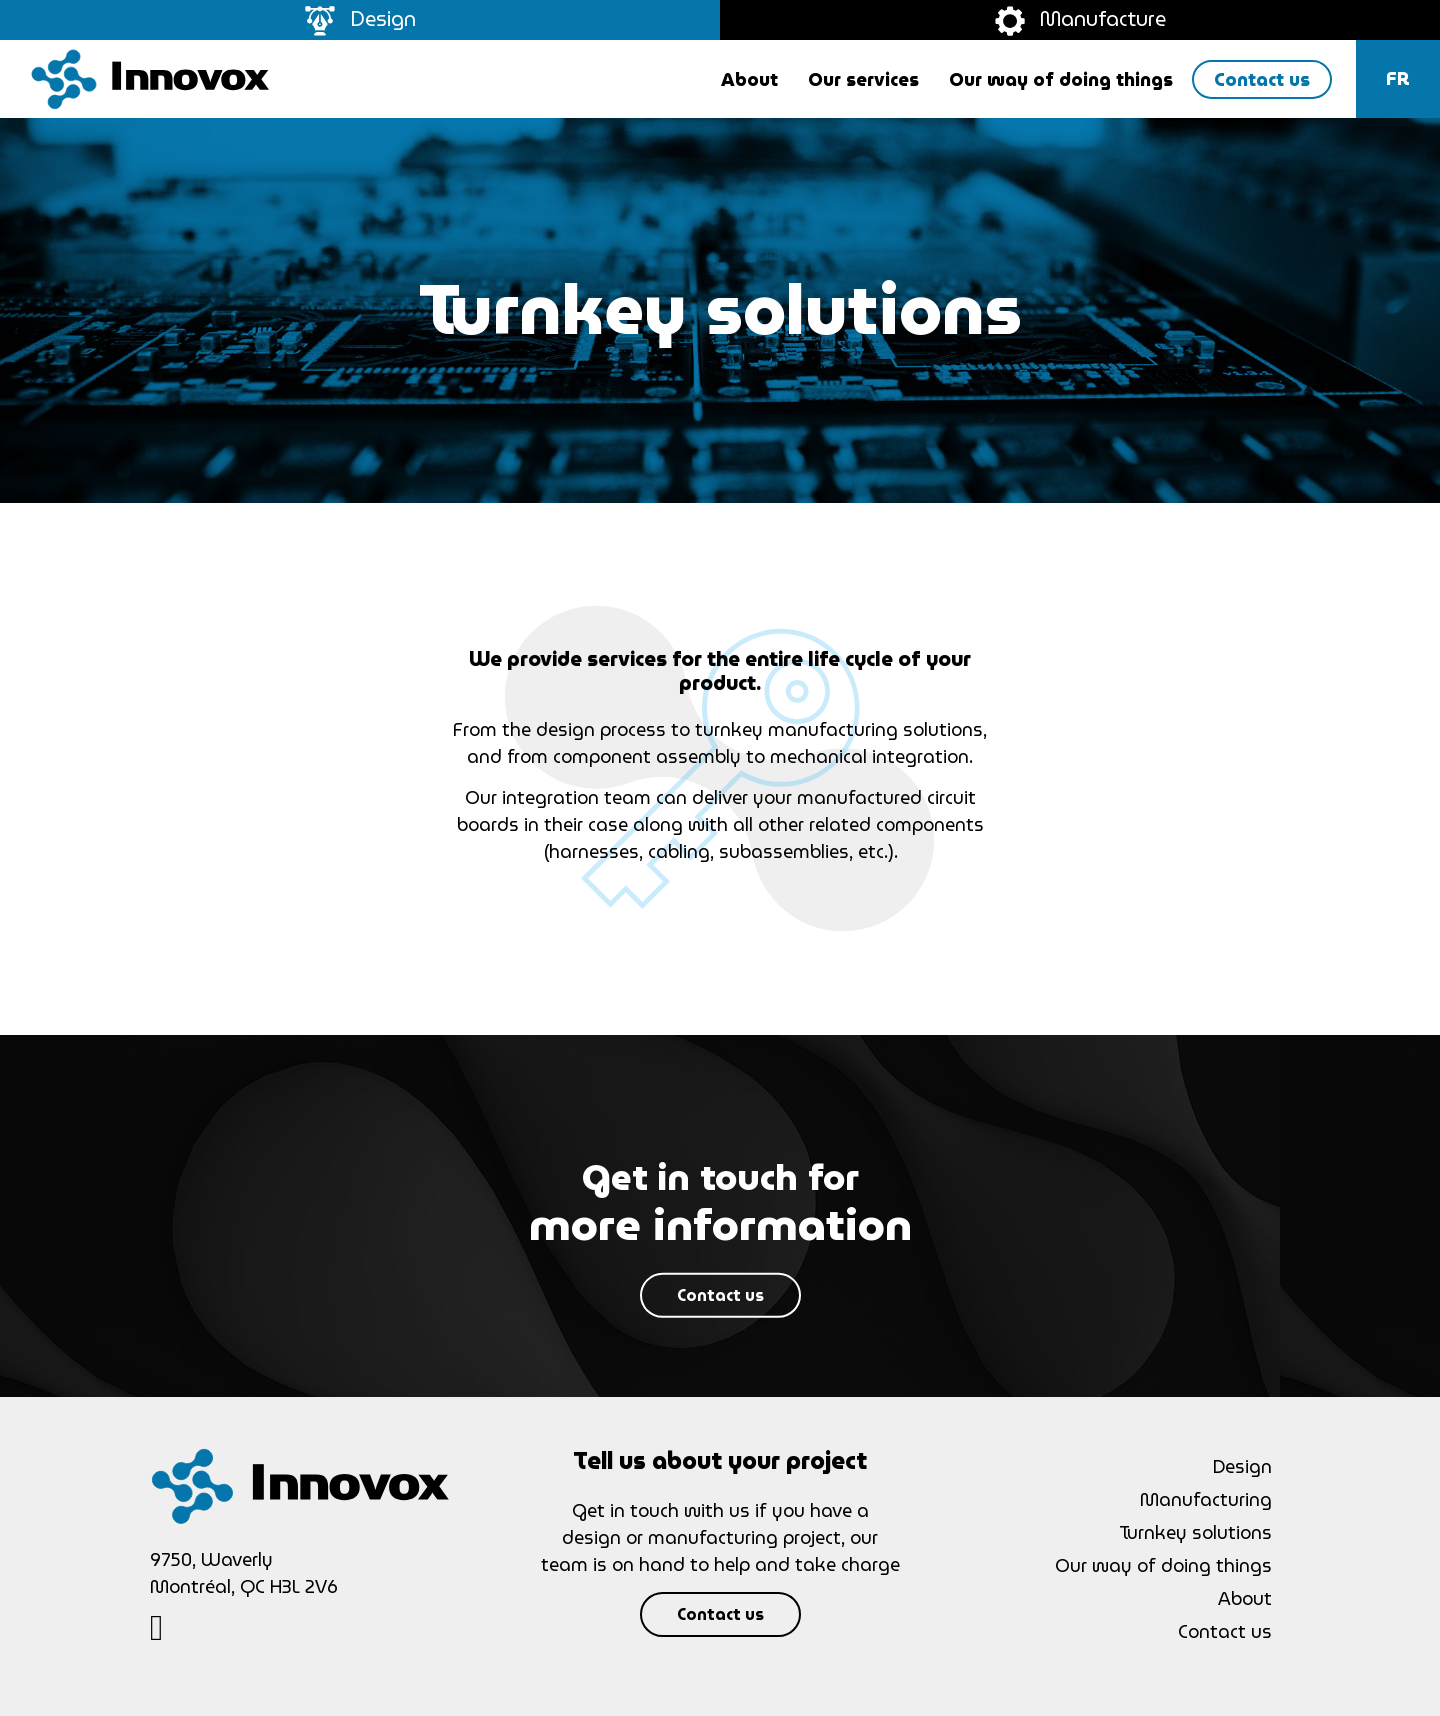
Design (360, 19)
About (1245, 1598)
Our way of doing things (1163, 1565)
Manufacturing (1206, 1499)
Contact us (720, 1295)
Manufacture (1080, 19)
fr (1398, 78)
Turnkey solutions (1195, 1532)
